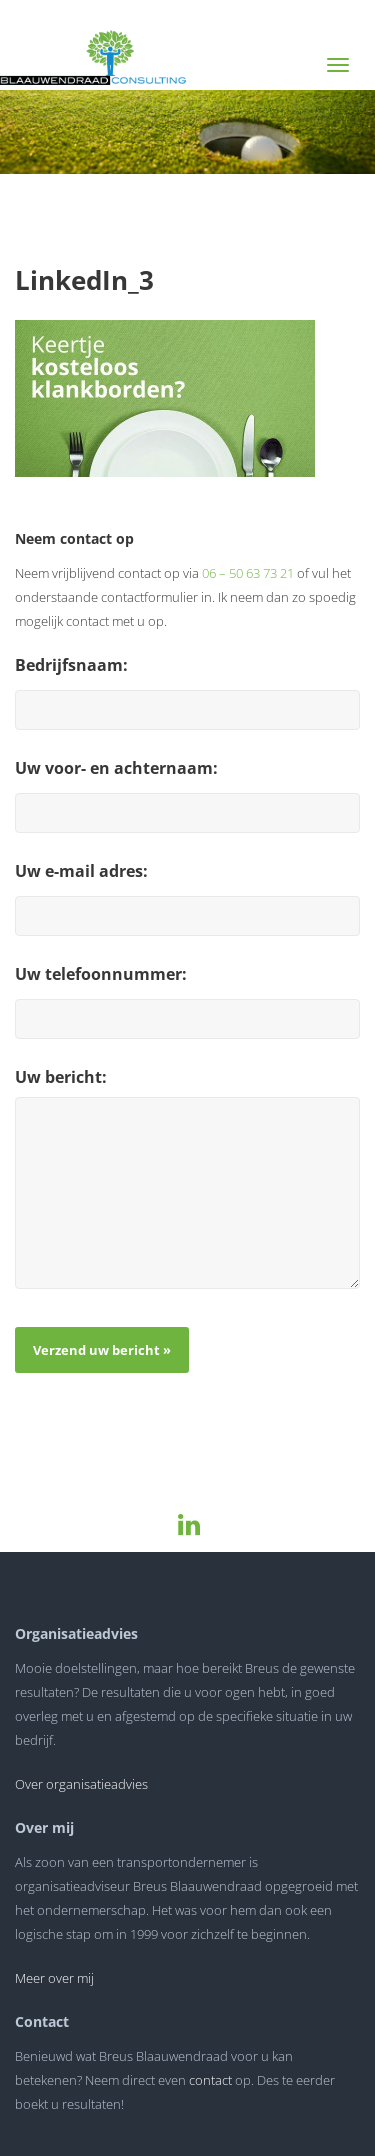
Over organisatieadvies (81, 1784)
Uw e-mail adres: (81, 871)
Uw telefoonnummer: (101, 974)
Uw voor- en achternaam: (116, 768)
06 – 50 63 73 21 (248, 573)
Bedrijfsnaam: (71, 665)
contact (210, 2080)
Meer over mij (54, 1978)
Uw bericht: (61, 1077)
